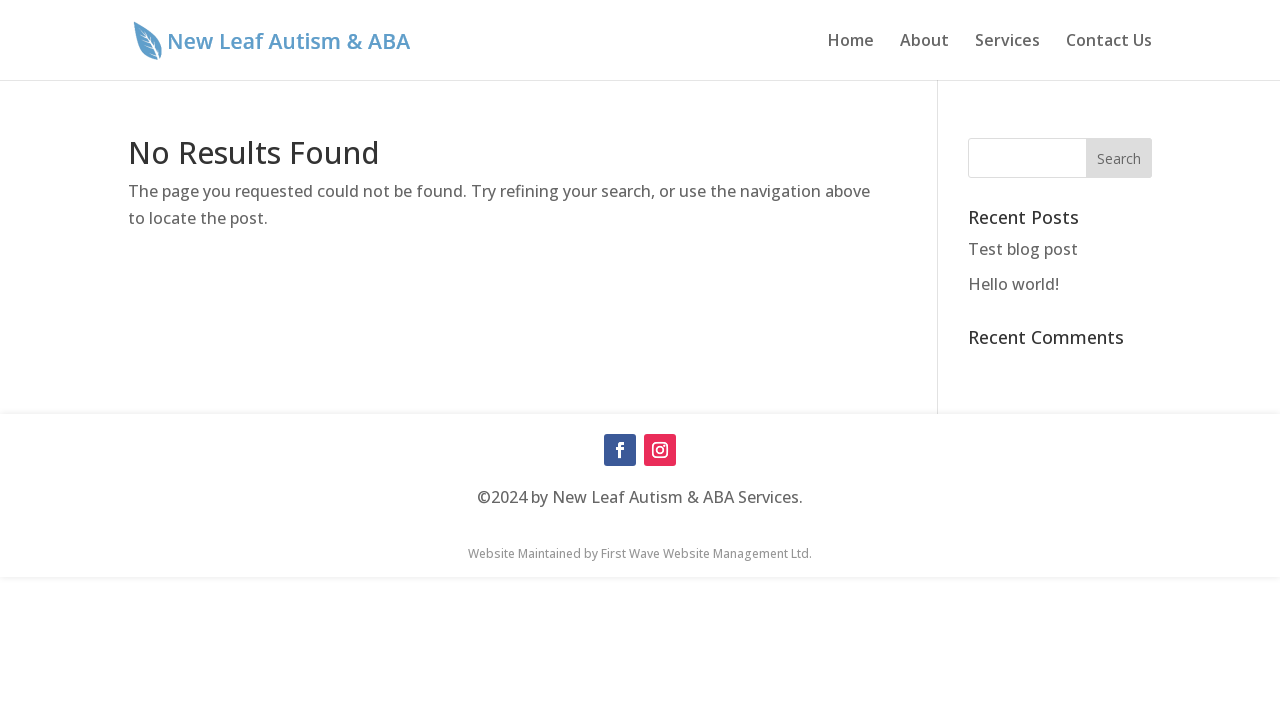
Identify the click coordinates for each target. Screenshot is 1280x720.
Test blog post (1023, 249)
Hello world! (1013, 284)
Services (1007, 42)
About (924, 42)
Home (851, 42)
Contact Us (1109, 42)
